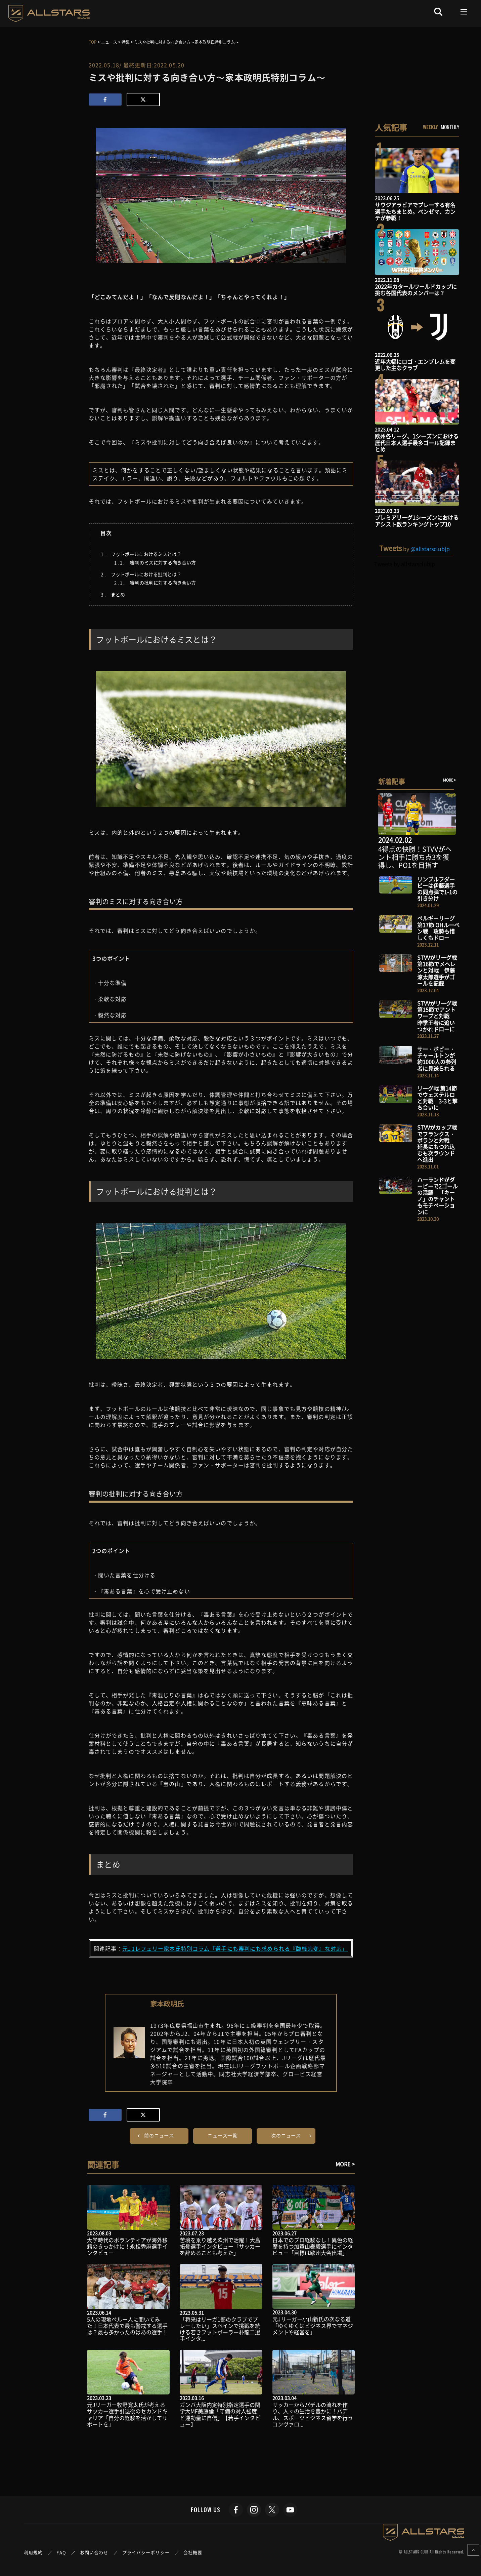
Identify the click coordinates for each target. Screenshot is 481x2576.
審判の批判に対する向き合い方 (163, 582)
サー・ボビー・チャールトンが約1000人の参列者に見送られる (436, 1058)
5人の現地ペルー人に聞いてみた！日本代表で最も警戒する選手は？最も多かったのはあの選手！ (127, 2325)
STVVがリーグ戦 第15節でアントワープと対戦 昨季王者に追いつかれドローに (438, 1016)
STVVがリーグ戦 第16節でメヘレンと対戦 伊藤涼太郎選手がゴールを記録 (437, 970)
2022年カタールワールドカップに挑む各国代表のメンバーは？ (416, 289)
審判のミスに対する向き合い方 (163, 562)
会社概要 (192, 2552)
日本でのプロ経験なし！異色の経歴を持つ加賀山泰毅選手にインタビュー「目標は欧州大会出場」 (312, 2246)
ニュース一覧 (222, 2135)
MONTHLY (450, 126)
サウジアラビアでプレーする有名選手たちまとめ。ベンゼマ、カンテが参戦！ (415, 211)
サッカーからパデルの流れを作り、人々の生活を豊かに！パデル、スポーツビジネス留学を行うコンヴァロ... (312, 2414)
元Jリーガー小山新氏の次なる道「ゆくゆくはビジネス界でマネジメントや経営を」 (312, 2325)
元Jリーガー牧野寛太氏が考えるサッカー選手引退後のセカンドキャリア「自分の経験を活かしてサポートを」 (127, 2414)
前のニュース (159, 2135)
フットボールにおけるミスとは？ (146, 554)
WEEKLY (430, 126)
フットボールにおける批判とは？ (146, 574)
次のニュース (286, 2135)
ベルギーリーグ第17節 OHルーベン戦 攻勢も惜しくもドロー (438, 928)
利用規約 (33, 2552)
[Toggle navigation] (464, 11)
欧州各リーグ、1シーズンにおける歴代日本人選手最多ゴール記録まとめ (416, 442)
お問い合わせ (94, 2552)
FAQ (61, 2552)
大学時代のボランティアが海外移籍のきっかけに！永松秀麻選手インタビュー (127, 2246)
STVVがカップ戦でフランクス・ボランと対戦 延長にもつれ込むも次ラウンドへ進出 (437, 1143)
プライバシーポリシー (146, 2552)
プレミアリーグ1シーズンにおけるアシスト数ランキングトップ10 (416, 520)
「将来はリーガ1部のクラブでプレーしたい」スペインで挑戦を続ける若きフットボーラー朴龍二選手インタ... (220, 2329)
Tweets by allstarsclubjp (404, 564)
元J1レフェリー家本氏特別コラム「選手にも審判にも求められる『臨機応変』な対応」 (235, 1948)
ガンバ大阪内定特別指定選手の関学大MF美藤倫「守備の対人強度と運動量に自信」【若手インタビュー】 (220, 2414)
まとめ (118, 594)
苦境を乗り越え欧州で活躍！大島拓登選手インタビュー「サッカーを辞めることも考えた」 (220, 2246)
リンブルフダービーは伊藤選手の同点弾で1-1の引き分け (437, 889)
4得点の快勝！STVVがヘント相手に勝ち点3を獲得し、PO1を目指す (415, 857)
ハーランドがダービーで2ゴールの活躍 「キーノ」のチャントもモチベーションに (437, 1196)
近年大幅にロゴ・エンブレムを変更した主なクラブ (415, 364)
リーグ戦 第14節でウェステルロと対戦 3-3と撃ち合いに (437, 1098)
